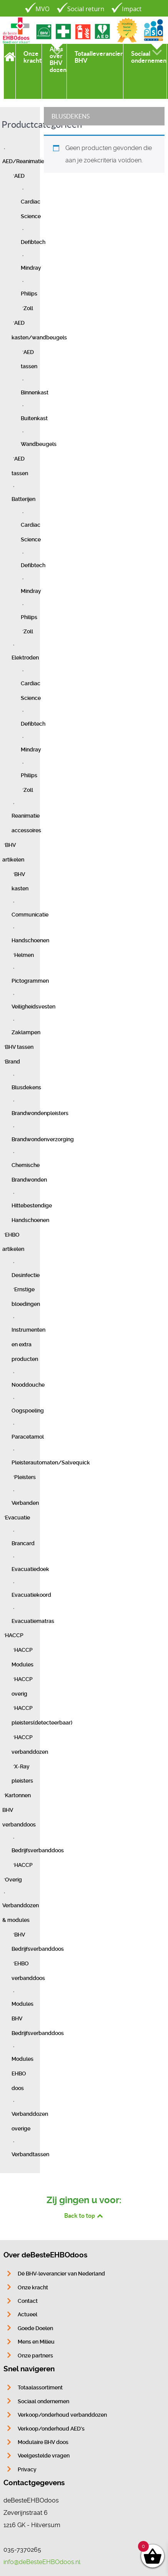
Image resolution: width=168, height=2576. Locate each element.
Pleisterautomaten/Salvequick (51, 1462)
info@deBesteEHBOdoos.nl (41, 2562)
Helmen (24, 955)
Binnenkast (34, 392)
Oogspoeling (28, 1410)
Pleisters (25, 1477)
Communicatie (30, 915)
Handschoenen (30, 940)
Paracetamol (28, 1437)
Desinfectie (26, 1275)
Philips (29, 293)
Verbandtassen (30, 2154)
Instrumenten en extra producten (28, 1344)
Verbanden (25, 1503)
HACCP (14, 1635)
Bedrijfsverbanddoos (38, 1850)
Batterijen (23, 499)
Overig (13, 1879)
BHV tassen (19, 1047)
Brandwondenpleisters (40, 1113)
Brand (12, 1061)
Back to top (84, 2215)
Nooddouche (28, 1385)
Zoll (28, 308)
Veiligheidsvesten (33, 1006)
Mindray (31, 268)
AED (19, 176)
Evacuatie (17, 1517)
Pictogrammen (30, 981)
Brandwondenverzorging (43, 1139)
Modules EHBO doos (22, 2074)
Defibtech (33, 242)
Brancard (23, 1543)
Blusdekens (26, 1087)
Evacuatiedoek (30, 1569)
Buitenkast (34, 418)
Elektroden (25, 657)
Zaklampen (26, 1032)
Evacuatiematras (33, 1621)
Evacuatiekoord (31, 1595)
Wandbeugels (39, 444)
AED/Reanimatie (23, 161)
